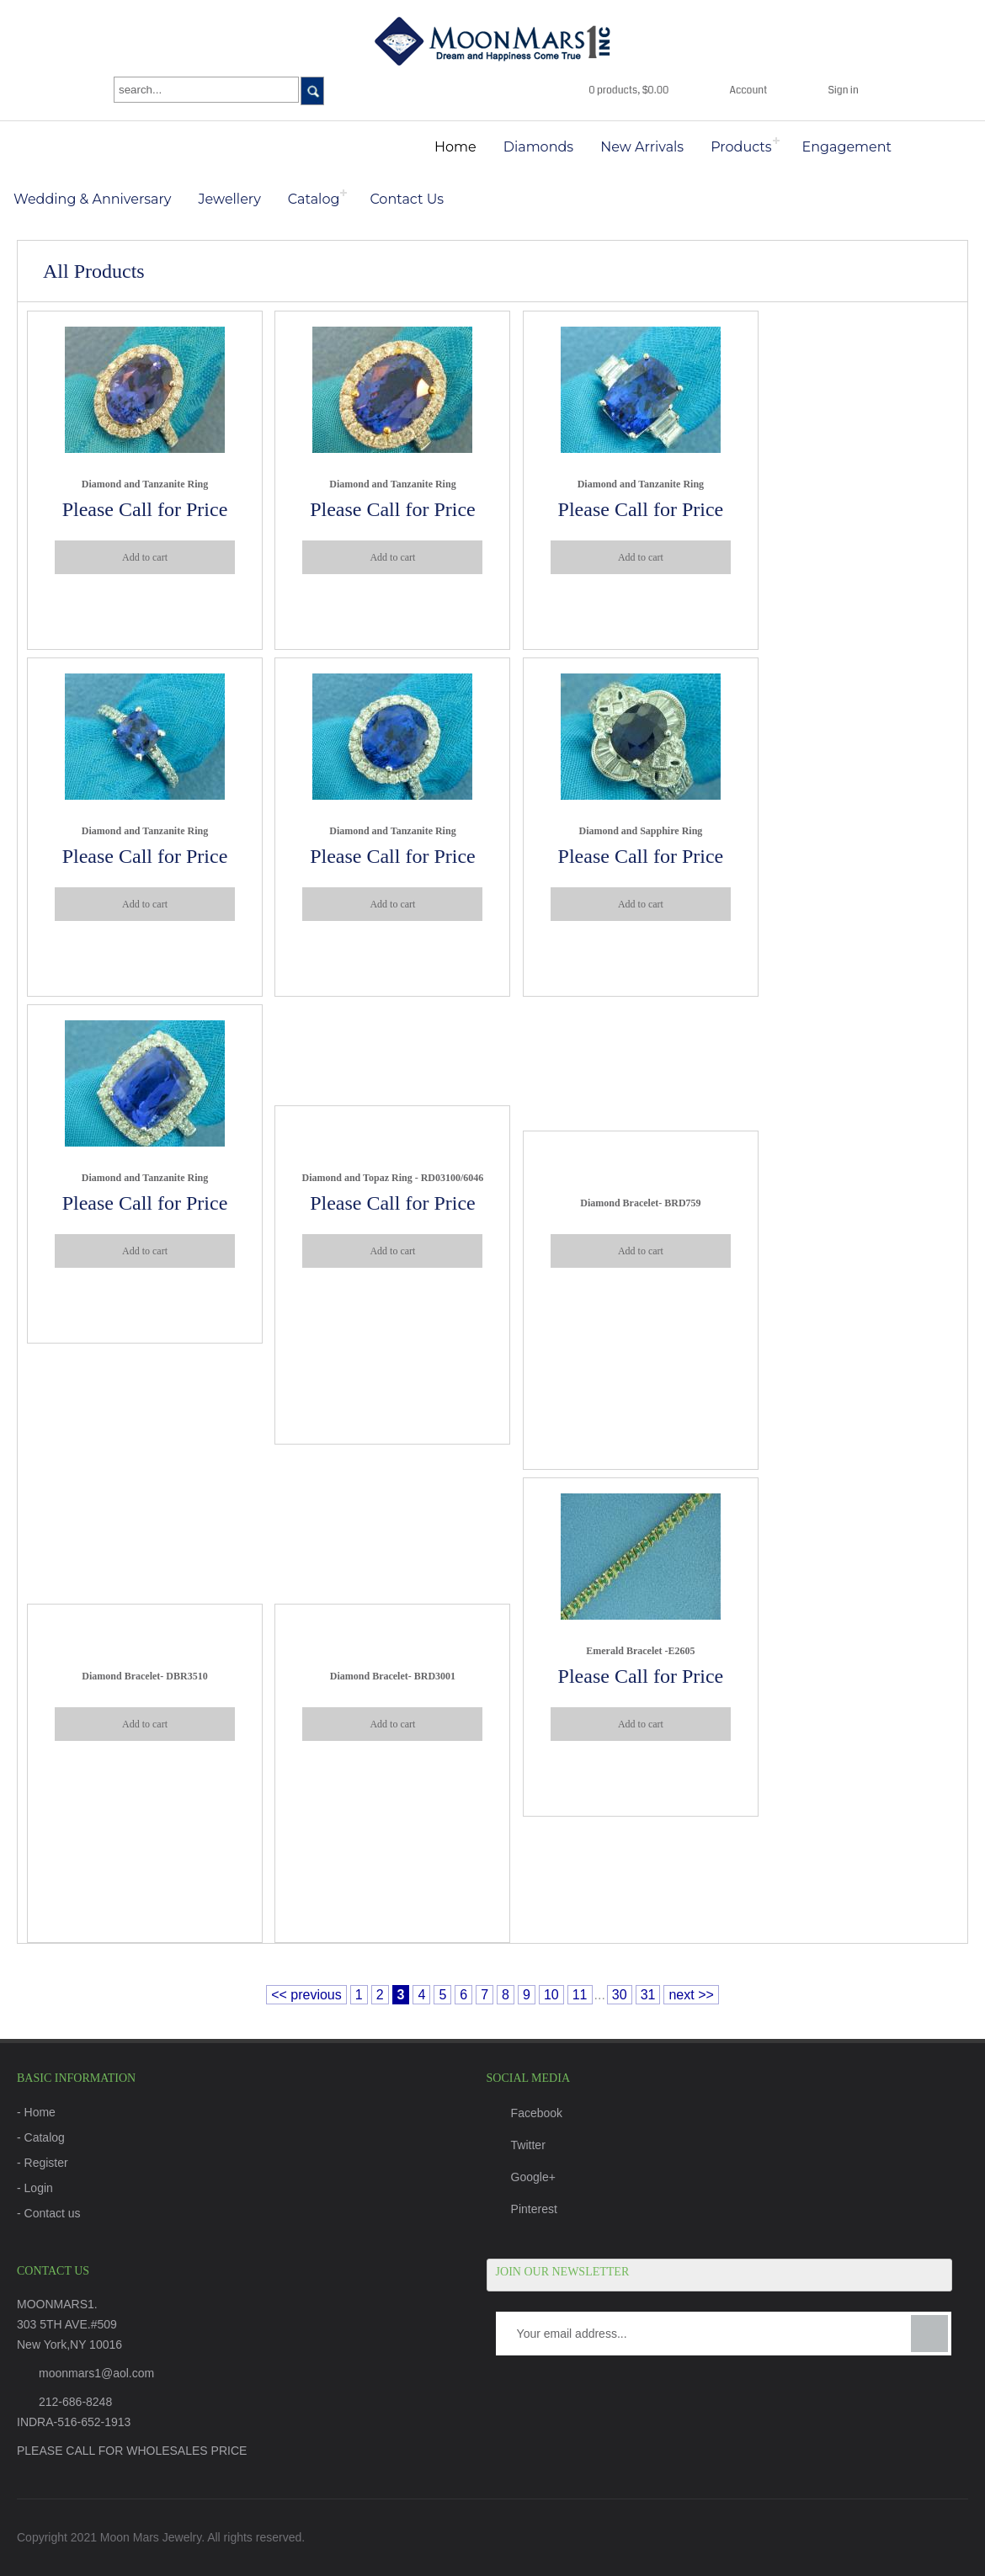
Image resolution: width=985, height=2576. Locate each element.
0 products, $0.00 (628, 90)
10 (551, 1995)
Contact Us (407, 199)
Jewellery (230, 199)
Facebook (524, 2113)
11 (580, 1995)
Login (38, 2188)
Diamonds (538, 147)
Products (741, 147)
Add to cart (145, 557)
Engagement (847, 147)
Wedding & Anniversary (92, 199)
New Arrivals (642, 147)
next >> (690, 1995)
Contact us (52, 2213)
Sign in (843, 90)
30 (619, 1995)
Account (749, 90)
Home (455, 147)
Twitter (516, 2145)
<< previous (306, 1995)
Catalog (314, 199)
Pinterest (522, 2209)
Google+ (521, 2177)
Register (46, 2162)
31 (648, 1995)
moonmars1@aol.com (96, 2373)
